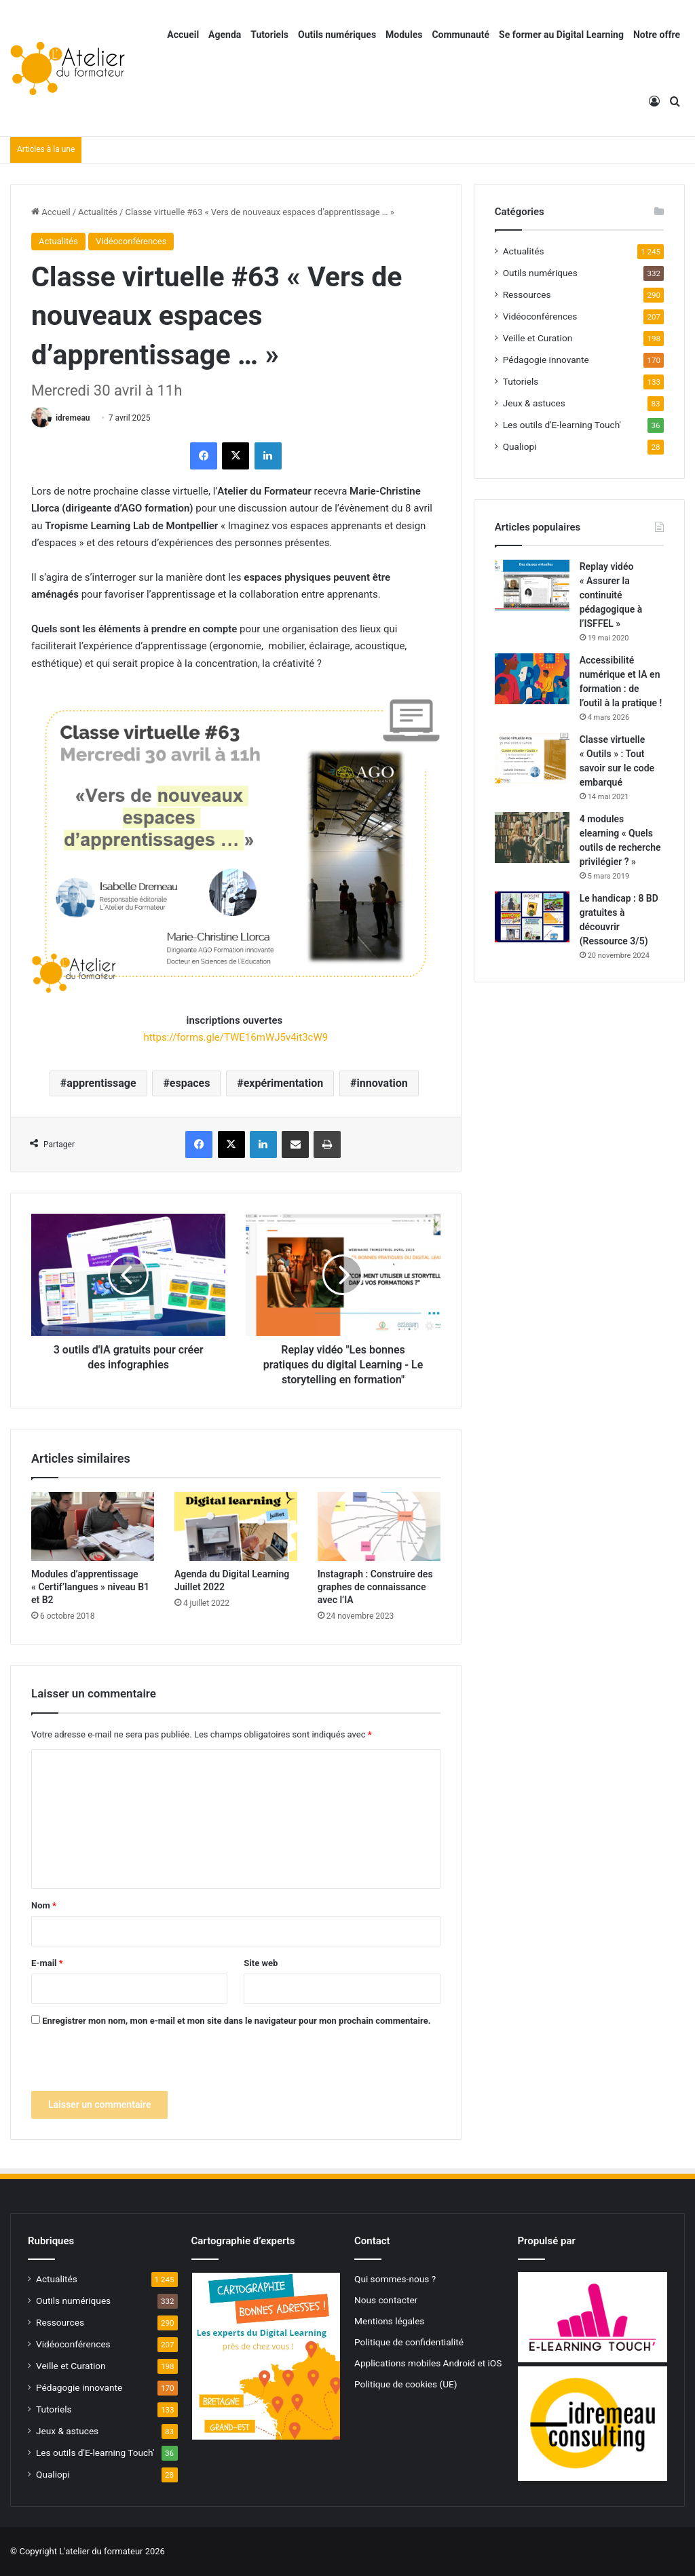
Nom (43, 1905)
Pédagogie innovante (546, 359)
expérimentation (284, 1083)
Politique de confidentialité (409, 2342)
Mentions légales (389, 2320)
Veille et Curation (538, 337)
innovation (382, 1083)
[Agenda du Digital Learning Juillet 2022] (235, 1526)
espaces (190, 1083)
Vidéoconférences (131, 241)
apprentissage (101, 1083)
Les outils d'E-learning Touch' (562, 424)
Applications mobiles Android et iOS (428, 2363)
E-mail (47, 1963)
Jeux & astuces (534, 403)
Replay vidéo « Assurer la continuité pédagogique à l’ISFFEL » (611, 595)
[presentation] (134, 2064)
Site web (261, 1963)
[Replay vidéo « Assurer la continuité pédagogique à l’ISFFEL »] (532, 585)
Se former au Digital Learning (561, 34)
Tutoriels (269, 34)
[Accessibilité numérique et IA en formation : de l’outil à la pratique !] (532, 678)
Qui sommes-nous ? (395, 2278)
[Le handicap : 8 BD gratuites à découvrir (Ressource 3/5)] (532, 916)
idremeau (73, 418)
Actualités (97, 212)
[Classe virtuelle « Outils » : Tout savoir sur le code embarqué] (532, 758)
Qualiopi (520, 446)
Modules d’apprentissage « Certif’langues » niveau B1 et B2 (90, 1587)
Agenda (224, 34)
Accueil (183, 34)
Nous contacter (385, 2299)
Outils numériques (337, 34)
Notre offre (656, 34)
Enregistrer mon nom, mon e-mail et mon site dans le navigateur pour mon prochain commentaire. (236, 2021)
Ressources (527, 294)
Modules (404, 34)
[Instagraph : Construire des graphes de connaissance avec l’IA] (379, 1526)
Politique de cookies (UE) (405, 2384)
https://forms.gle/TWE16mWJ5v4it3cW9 (235, 1037)
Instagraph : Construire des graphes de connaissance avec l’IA (375, 1587)
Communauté (460, 34)
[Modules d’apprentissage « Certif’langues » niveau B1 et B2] (92, 1526)
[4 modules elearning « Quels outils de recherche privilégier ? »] (532, 837)
